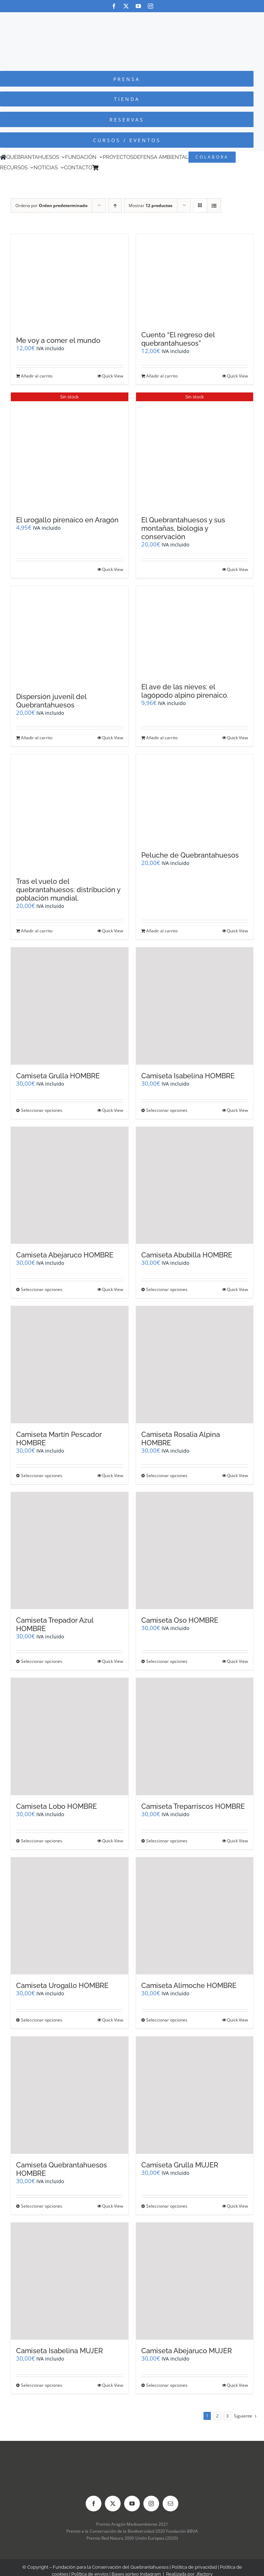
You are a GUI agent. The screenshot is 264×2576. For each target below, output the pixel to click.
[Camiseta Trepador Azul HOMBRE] (69, 1550)
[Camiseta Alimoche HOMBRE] (195, 1916)
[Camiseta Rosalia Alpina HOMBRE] (195, 1364)
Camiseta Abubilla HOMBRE (186, 1255)
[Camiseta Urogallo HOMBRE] (69, 1916)
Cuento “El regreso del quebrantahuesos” (178, 339)
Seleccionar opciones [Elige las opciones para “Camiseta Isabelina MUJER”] (41, 2385)
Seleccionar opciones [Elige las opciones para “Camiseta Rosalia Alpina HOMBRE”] (166, 1475)
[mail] (170, 2503)
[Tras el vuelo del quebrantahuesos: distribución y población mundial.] (69, 812)
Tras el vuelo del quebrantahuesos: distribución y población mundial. (68, 889)
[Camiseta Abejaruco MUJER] (195, 2281)
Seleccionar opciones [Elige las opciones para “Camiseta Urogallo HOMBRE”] (41, 2020)
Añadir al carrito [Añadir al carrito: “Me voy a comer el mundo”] (36, 376)
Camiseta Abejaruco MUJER (186, 2351)
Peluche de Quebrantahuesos (190, 855)
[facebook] (113, 6)
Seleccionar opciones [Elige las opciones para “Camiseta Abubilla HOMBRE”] (166, 1289)
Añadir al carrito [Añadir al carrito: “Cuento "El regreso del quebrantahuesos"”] (162, 376)
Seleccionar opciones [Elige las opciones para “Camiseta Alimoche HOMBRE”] (166, 2020)
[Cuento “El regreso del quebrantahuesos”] (195, 279)
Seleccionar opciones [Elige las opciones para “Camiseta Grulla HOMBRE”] (41, 1110)
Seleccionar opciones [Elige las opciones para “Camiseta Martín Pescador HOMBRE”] (41, 1475)
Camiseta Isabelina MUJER (59, 2351)
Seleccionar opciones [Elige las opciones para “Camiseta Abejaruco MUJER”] (166, 2385)
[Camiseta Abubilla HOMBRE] (195, 1185)
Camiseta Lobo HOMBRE (56, 1806)
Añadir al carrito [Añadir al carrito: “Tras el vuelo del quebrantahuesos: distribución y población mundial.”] (36, 931)
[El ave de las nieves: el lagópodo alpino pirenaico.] (195, 631)
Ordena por (51, 205)
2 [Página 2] (217, 2416)
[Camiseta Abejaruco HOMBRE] (69, 1185)
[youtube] (138, 6)
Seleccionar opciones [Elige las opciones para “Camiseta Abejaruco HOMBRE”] (41, 1289)
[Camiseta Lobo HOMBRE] (69, 1736)
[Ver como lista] (214, 205)
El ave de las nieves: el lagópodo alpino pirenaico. (184, 691)
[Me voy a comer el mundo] (69, 281)
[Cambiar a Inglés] (111, 167)
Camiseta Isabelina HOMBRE (188, 1076)
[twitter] (126, 6)
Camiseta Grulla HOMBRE (58, 1076)
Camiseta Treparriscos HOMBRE (193, 1806)
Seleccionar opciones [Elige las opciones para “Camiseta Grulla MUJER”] (166, 2206)
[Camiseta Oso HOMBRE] (195, 1550)
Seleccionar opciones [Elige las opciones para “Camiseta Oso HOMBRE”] (166, 1661)
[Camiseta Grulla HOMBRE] (69, 1006)
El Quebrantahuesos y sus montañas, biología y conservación (183, 528)
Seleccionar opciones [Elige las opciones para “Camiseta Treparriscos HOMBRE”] (166, 1841)
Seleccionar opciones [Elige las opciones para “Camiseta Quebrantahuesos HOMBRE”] (41, 2206)
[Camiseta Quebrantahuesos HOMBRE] (69, 2095)
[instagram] (150, 6)
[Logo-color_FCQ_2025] (132, 19)
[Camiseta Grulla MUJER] (195, 2095)
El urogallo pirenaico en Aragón (67, 520)
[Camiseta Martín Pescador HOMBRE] (69, 1364)
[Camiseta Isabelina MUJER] (69, 2281)
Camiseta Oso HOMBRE (179, 1620)
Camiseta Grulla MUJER (179, 2165)
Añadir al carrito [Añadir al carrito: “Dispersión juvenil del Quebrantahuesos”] (36, 738)
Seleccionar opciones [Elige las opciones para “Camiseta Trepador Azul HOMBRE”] (41, 1661)
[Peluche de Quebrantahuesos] (195, 799)
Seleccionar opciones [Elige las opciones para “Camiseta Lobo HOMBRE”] (41, 1841)
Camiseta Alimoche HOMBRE (188, 1985)
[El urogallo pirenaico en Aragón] (69, 450)
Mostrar (150, 205)
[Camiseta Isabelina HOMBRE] (195, 1006)
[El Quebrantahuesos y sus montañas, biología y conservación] (195, 450)
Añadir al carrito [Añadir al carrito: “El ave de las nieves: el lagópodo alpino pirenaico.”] (162, 738)
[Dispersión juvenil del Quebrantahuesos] (69, 635)
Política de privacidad (194, 2567)
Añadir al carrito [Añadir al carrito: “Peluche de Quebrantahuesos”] (162, 931)
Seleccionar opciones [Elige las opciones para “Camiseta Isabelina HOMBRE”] (166, 1110)
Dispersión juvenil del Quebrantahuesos (51, 700)
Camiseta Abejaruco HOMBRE (64, 1255)
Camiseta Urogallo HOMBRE (62, 1985)
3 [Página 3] (227, 2416)
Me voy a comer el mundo (58, 340)
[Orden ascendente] (115, 205)
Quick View (112, 376)
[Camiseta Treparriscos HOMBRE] (195, 1736)
